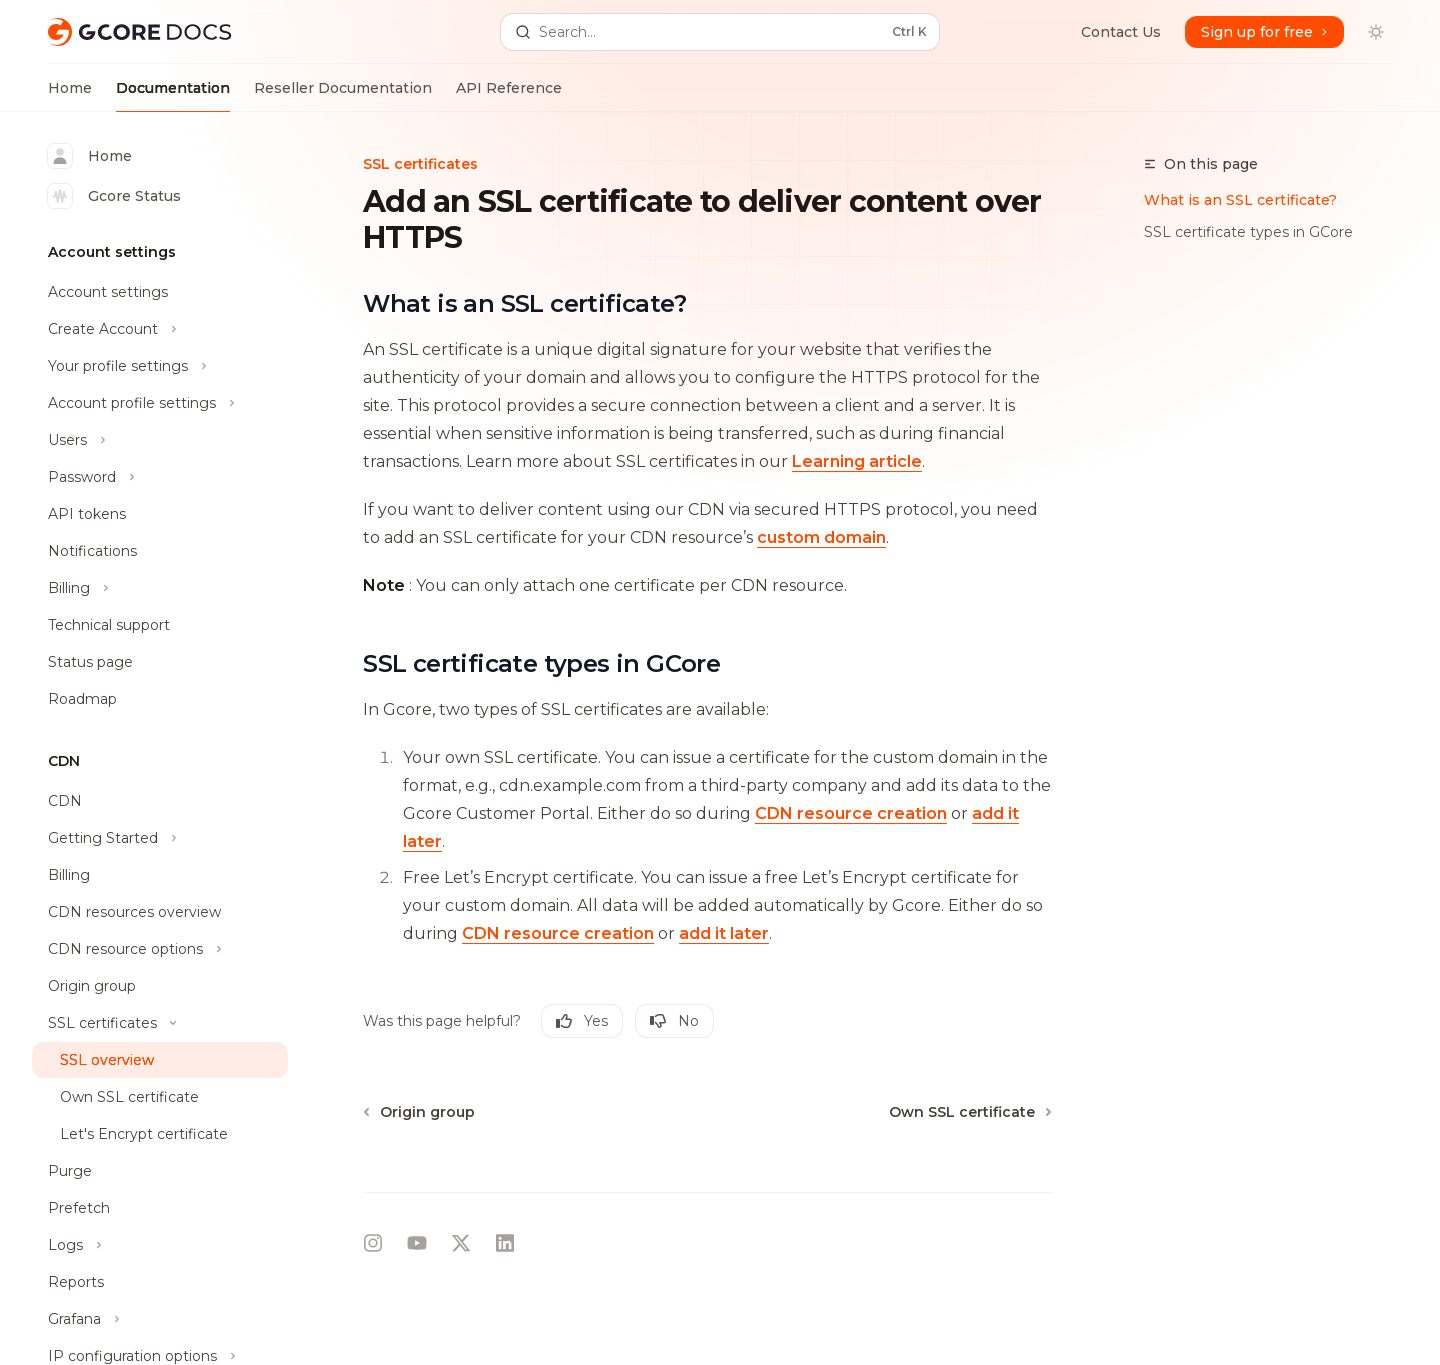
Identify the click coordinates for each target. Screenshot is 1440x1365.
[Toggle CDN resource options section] (160, 949)
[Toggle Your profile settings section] (160, 366)
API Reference (509, 95)
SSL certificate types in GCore (1248, 232)
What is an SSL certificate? (1240, 200)
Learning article (857, 461)
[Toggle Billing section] (160, 588)
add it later (724, 933)
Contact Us (1121, 32)
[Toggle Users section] (160, 440)
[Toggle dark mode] (1376, 32)
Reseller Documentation (343, 95)
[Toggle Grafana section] (160, 1319)
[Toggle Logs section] (160, 1245)
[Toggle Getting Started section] (160, 838)
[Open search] (719, 32)
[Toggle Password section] (160, 477)
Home (70, 95)
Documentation (173, 95)
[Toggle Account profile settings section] (160, 403)
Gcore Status (114, 196)
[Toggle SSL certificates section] (160, 1023)
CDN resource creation (851, 813)
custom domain (821, 537)
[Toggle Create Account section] (160, 329)
